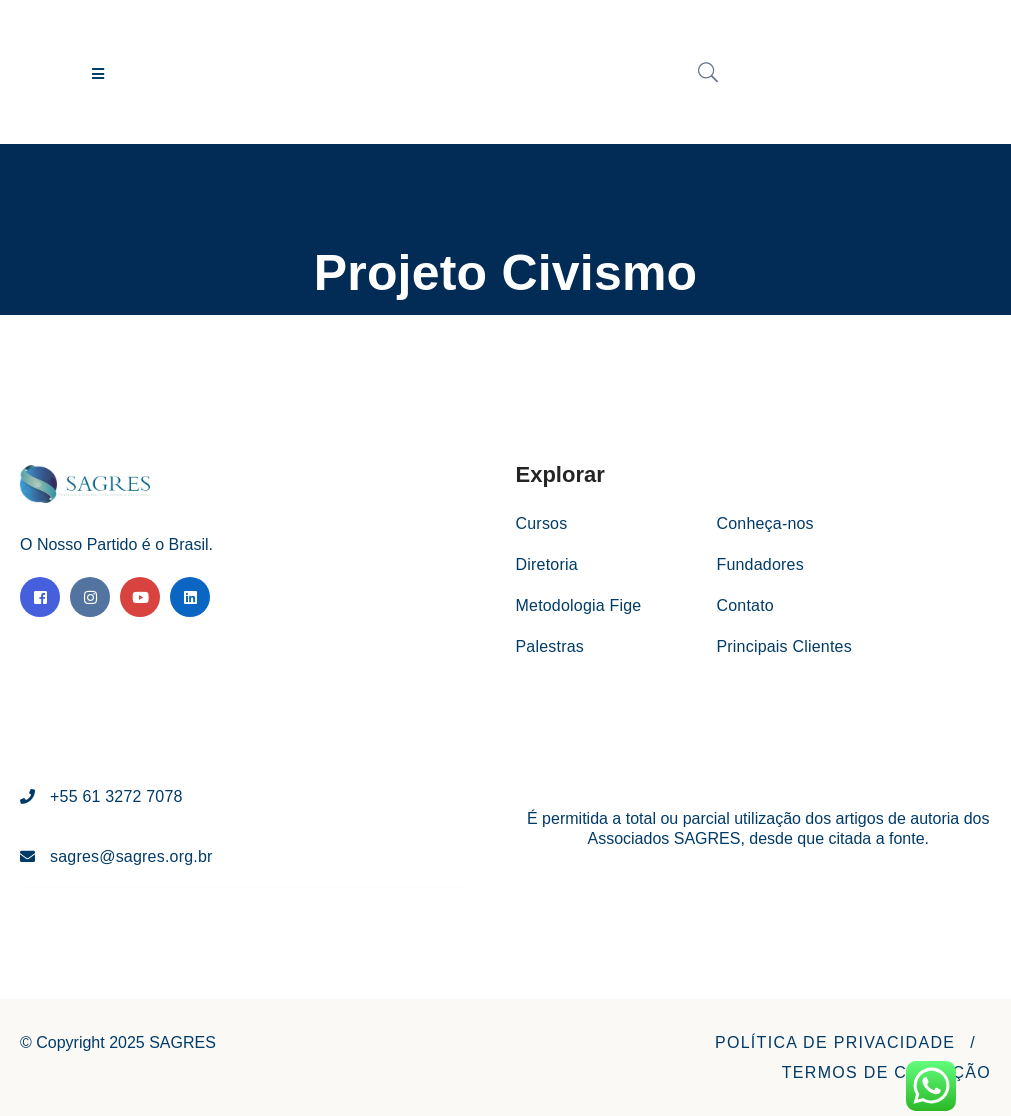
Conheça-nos (764, 523)
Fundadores (759, 564)
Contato (744, 605)
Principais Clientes (783, 646)
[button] (835, 1043)
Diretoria (547, 564)
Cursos (542, 523)
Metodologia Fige (579, 605)
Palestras (550, 646)
